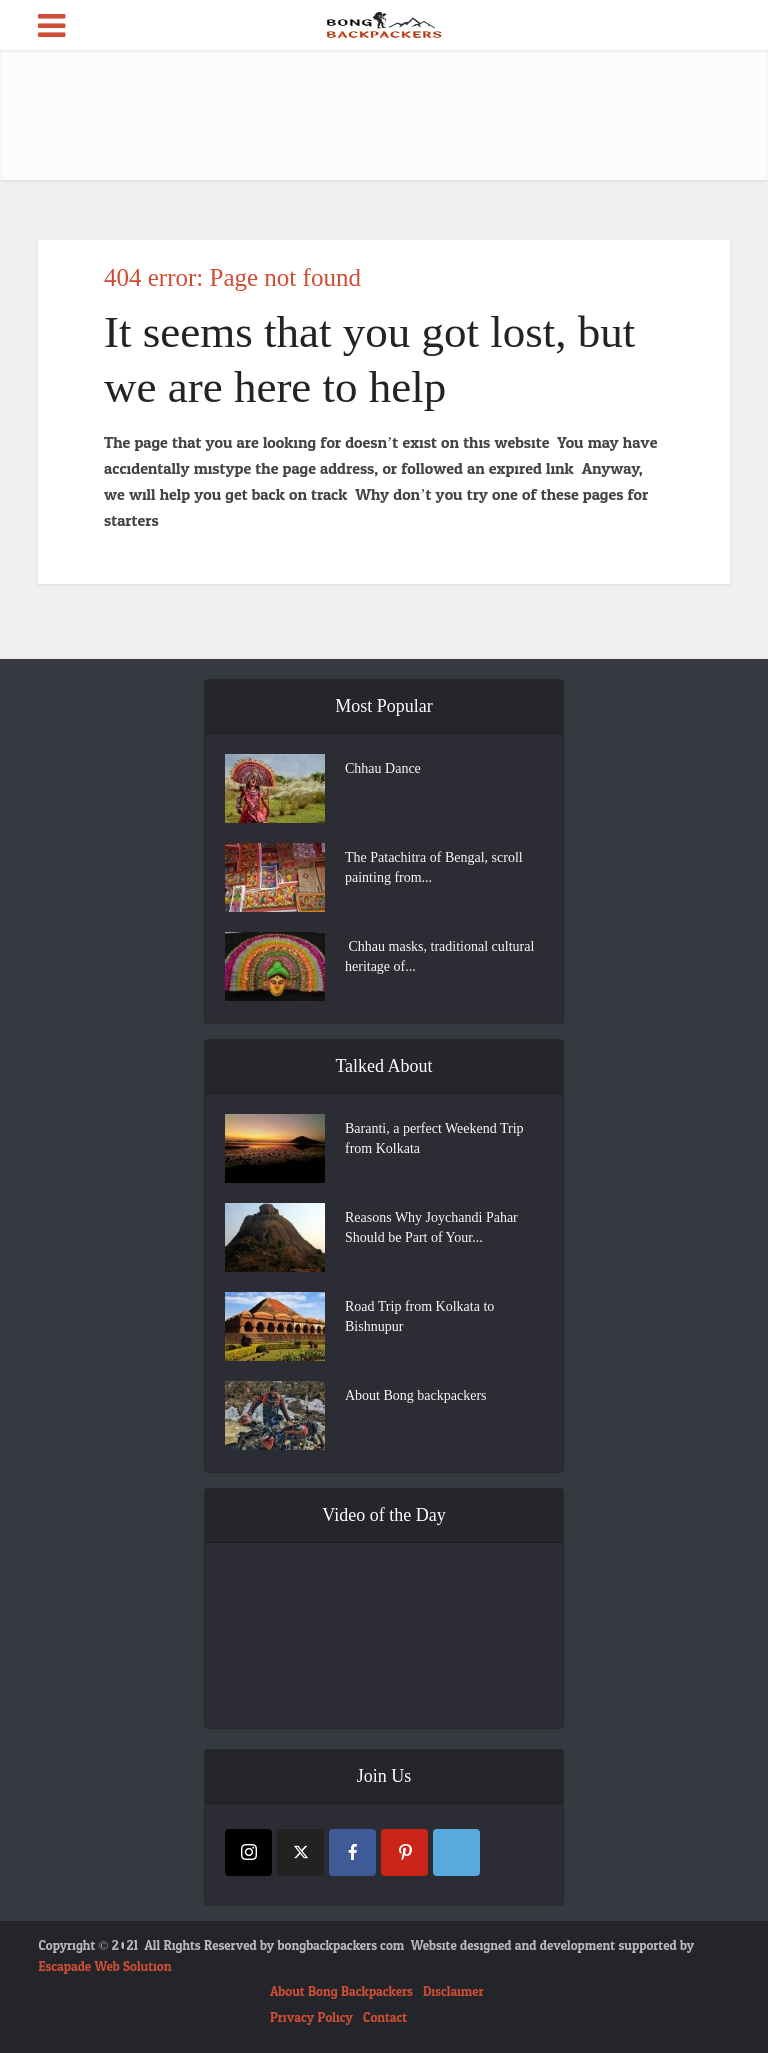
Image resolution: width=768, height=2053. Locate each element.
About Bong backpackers (416, 1395)
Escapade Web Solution (104, 1967)
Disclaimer (453, 1992)
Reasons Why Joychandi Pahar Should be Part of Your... (431, 1227)
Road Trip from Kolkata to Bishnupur (419, 1316)
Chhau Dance (383, 768)
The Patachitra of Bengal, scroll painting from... (434, 867)
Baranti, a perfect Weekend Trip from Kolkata (434, 1138)
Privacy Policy (311, 2018)
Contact (385, 2018)
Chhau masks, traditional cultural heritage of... (439, 956)
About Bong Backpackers (341, 1992)
